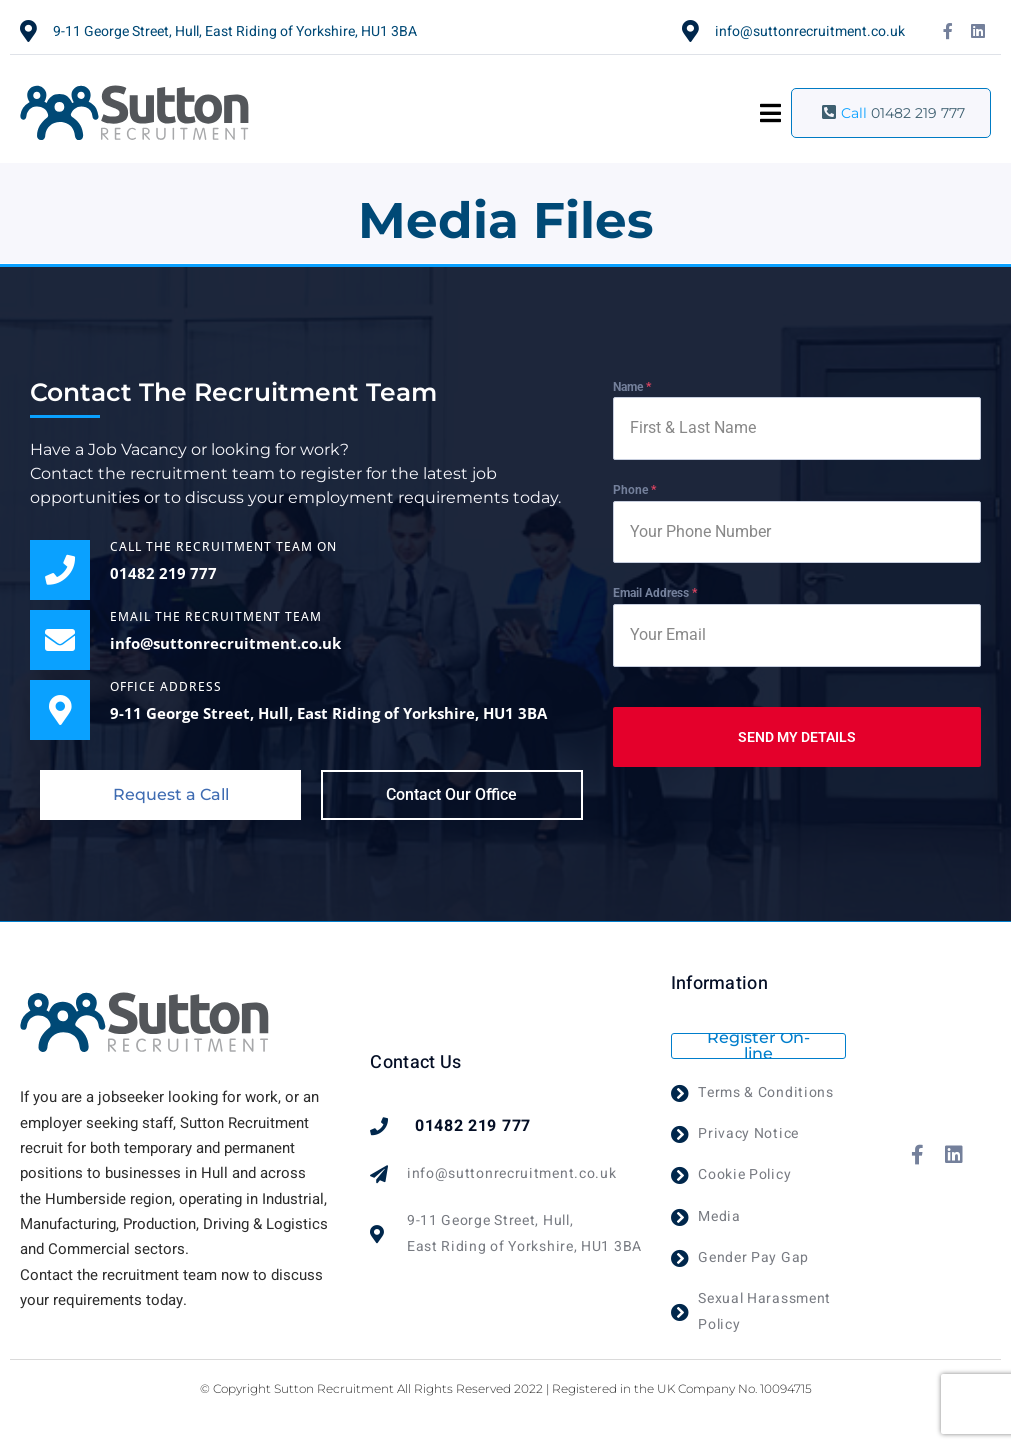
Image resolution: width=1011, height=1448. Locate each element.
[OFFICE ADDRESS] (60, 710)
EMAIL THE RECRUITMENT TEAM (216, 616)
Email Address (655, 593)
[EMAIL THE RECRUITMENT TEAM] (60, 640)
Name (632, 387)
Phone (634, 490)
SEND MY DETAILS (797, 737)
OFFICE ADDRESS (166, 686)
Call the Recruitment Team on (223, 546)
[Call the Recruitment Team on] (60, 570)
